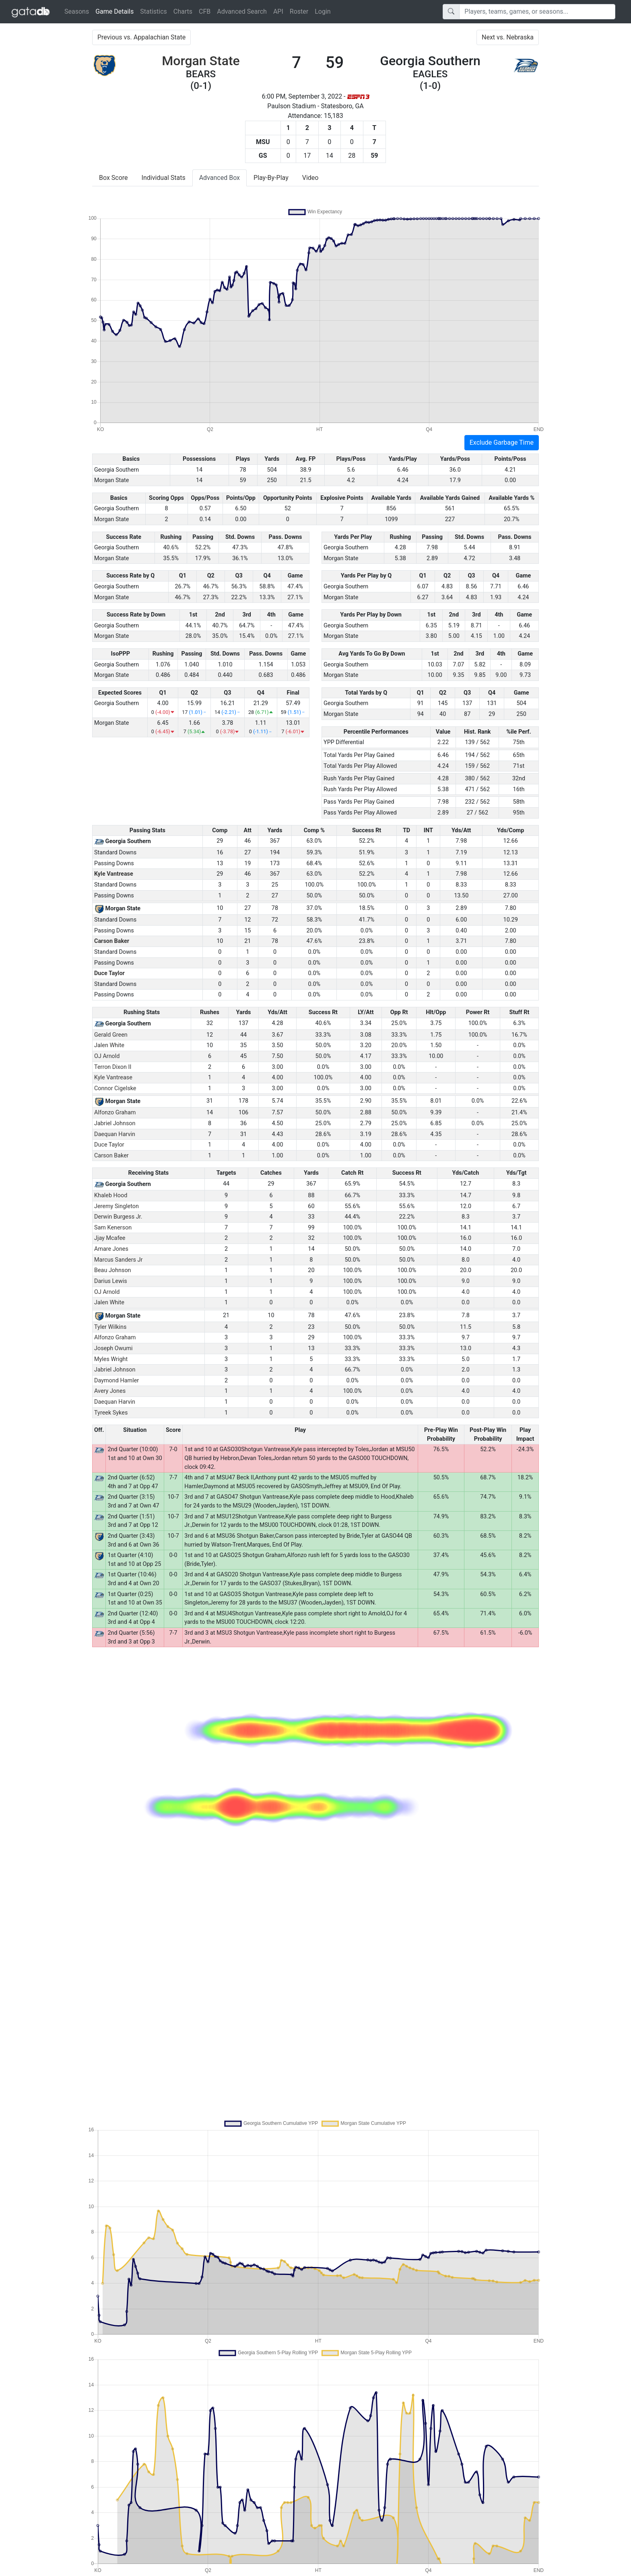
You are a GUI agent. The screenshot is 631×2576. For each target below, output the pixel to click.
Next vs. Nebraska (508, 37)
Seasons (76, 11)
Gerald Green (111, 1034)
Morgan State (200, 60)
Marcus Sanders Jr (118, 1259)
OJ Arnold (107, 1056)
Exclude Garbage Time (502, 442)
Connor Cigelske (115, 1088)
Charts (182, 11)
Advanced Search (242, 11)
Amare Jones (111, 1249)
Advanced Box (219, 177)
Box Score (113, 177)
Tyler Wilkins (110, 1327)
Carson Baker (111, 941)
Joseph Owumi (113, 1348)
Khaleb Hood (110, 1195)
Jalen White (109, 1045)
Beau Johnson (112, 1270)
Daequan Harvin (114, 1134)
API (278, 11)
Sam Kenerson (113, 1227)
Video (310, 177)
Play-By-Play (271, 177)
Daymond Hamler (116, 1380)
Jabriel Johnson (115, 1123)
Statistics (153, 11)
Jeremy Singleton (116, 1206)
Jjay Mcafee (110, 1238)
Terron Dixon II (112, 1067)
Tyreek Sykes (111, 1412)
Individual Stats (164, 177)
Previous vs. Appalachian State (141, 37)
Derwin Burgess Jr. (118, 1216)
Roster (299, 11)
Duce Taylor (109, 973)
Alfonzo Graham (115, 1112)
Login (322, 11)
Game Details (116, 10)
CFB (204, 11)
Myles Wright (111, 1359)
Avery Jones (110, 1391)
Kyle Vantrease (113, 873)
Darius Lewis (110, 1281)
